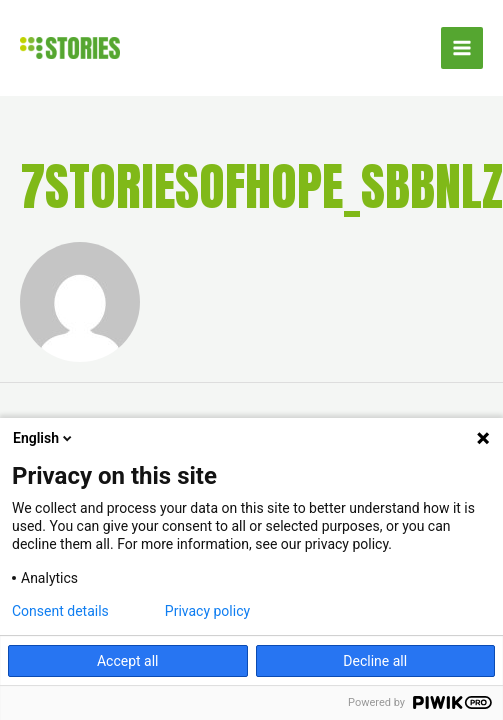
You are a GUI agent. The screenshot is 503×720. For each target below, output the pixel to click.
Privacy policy (207, 611)
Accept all (128, 661)
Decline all (375, 661)
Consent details (60, 611)
